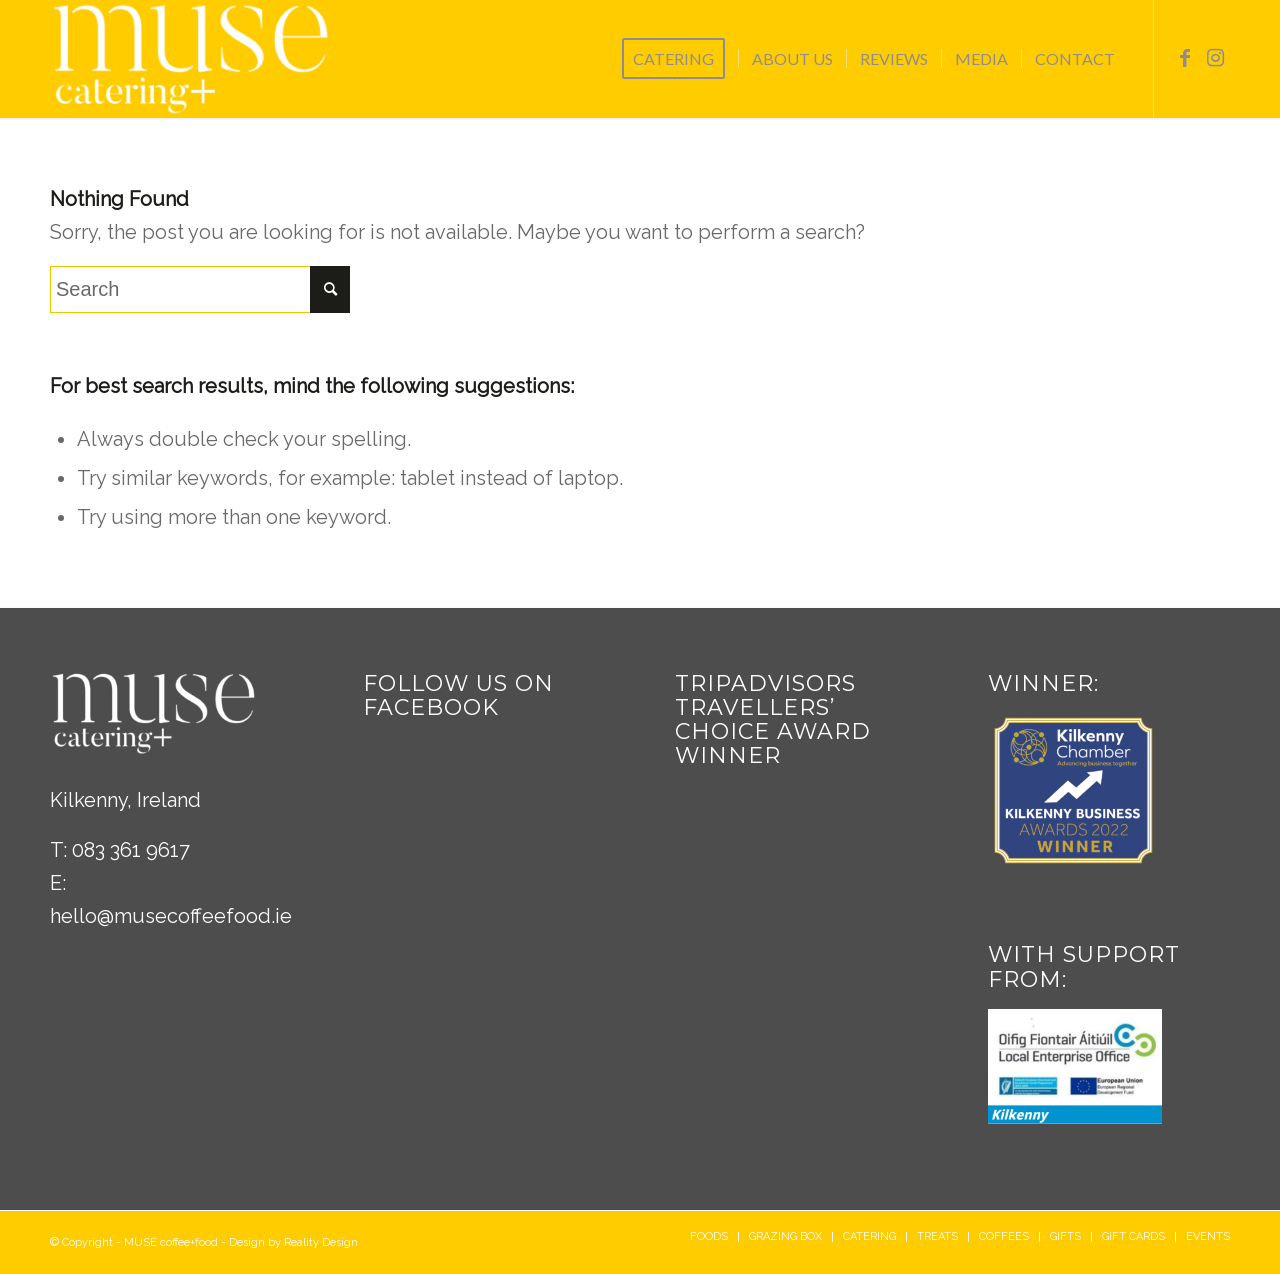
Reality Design (321, 1242)
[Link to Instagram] (1215, 58)
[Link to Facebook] (1185, 58)
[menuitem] (680, 59)
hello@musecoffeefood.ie (171, 916)
